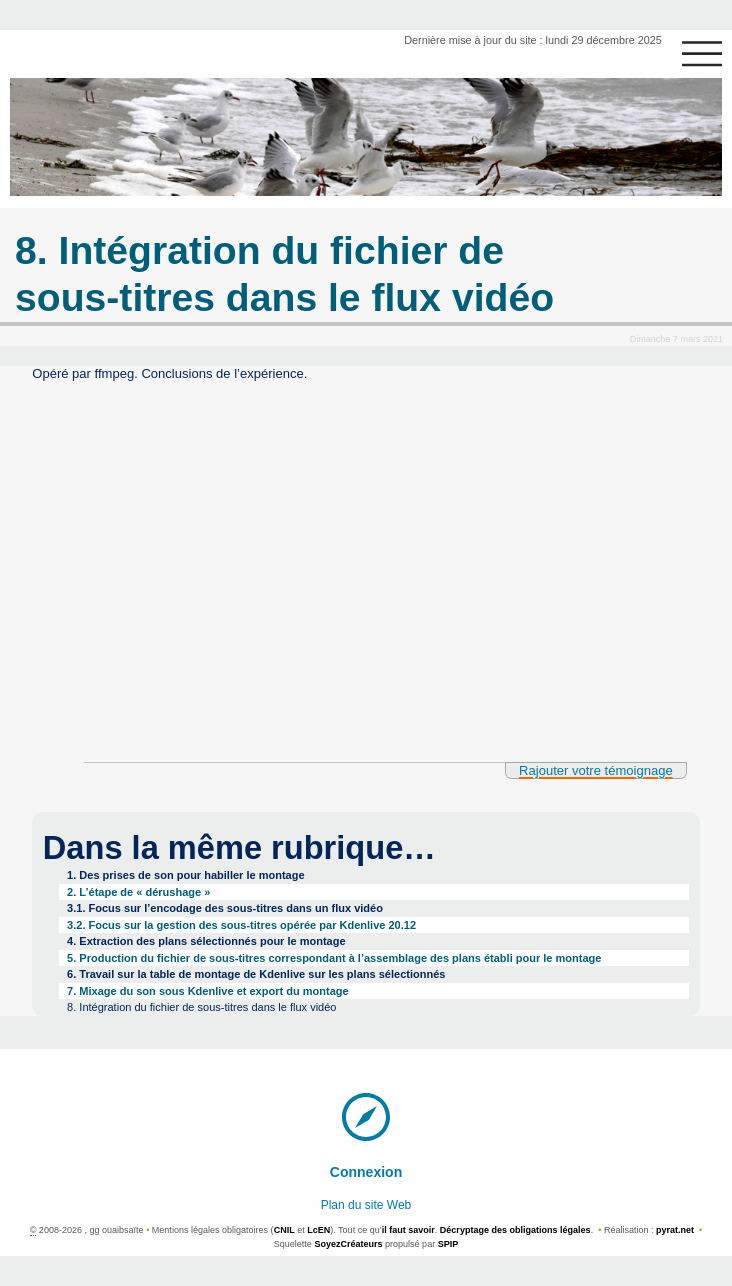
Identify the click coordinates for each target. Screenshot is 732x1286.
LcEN (318, 1230)
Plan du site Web (366, 1205)
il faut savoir (408, 1230)
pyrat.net (675, 1230)
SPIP (448, 1244)
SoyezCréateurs (348, 1244)
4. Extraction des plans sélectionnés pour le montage (206, 941)
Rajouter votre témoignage (596, 770)
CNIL (284, 1230)
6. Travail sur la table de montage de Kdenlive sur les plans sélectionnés (256, 974)
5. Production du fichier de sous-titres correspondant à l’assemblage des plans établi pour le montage (334, 958)
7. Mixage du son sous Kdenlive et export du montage (208, 991)
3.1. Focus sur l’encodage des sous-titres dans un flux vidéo (225, 908)
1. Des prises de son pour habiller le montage (186, 875)
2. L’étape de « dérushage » (138, 892)
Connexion (366, 1172)
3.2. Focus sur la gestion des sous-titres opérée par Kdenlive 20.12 (241, 925)
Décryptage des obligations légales (515, 1230)
